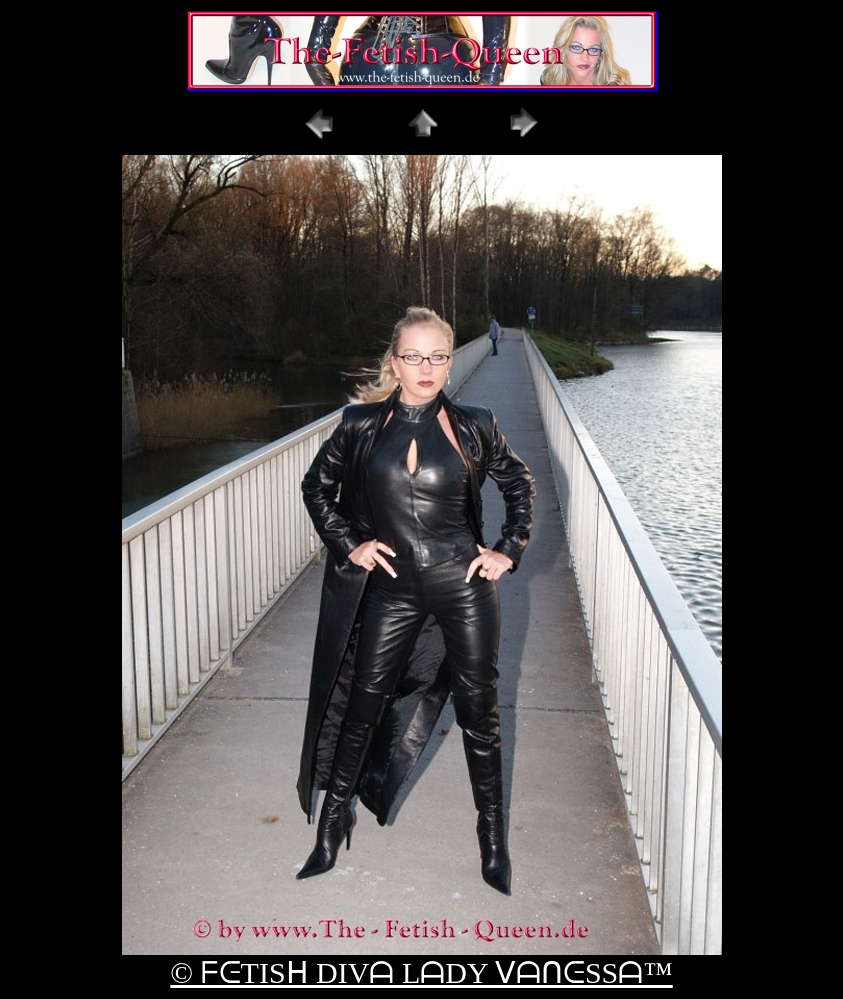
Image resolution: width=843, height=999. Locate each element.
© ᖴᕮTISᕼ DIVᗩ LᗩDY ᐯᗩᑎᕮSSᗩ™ (421, 972)
